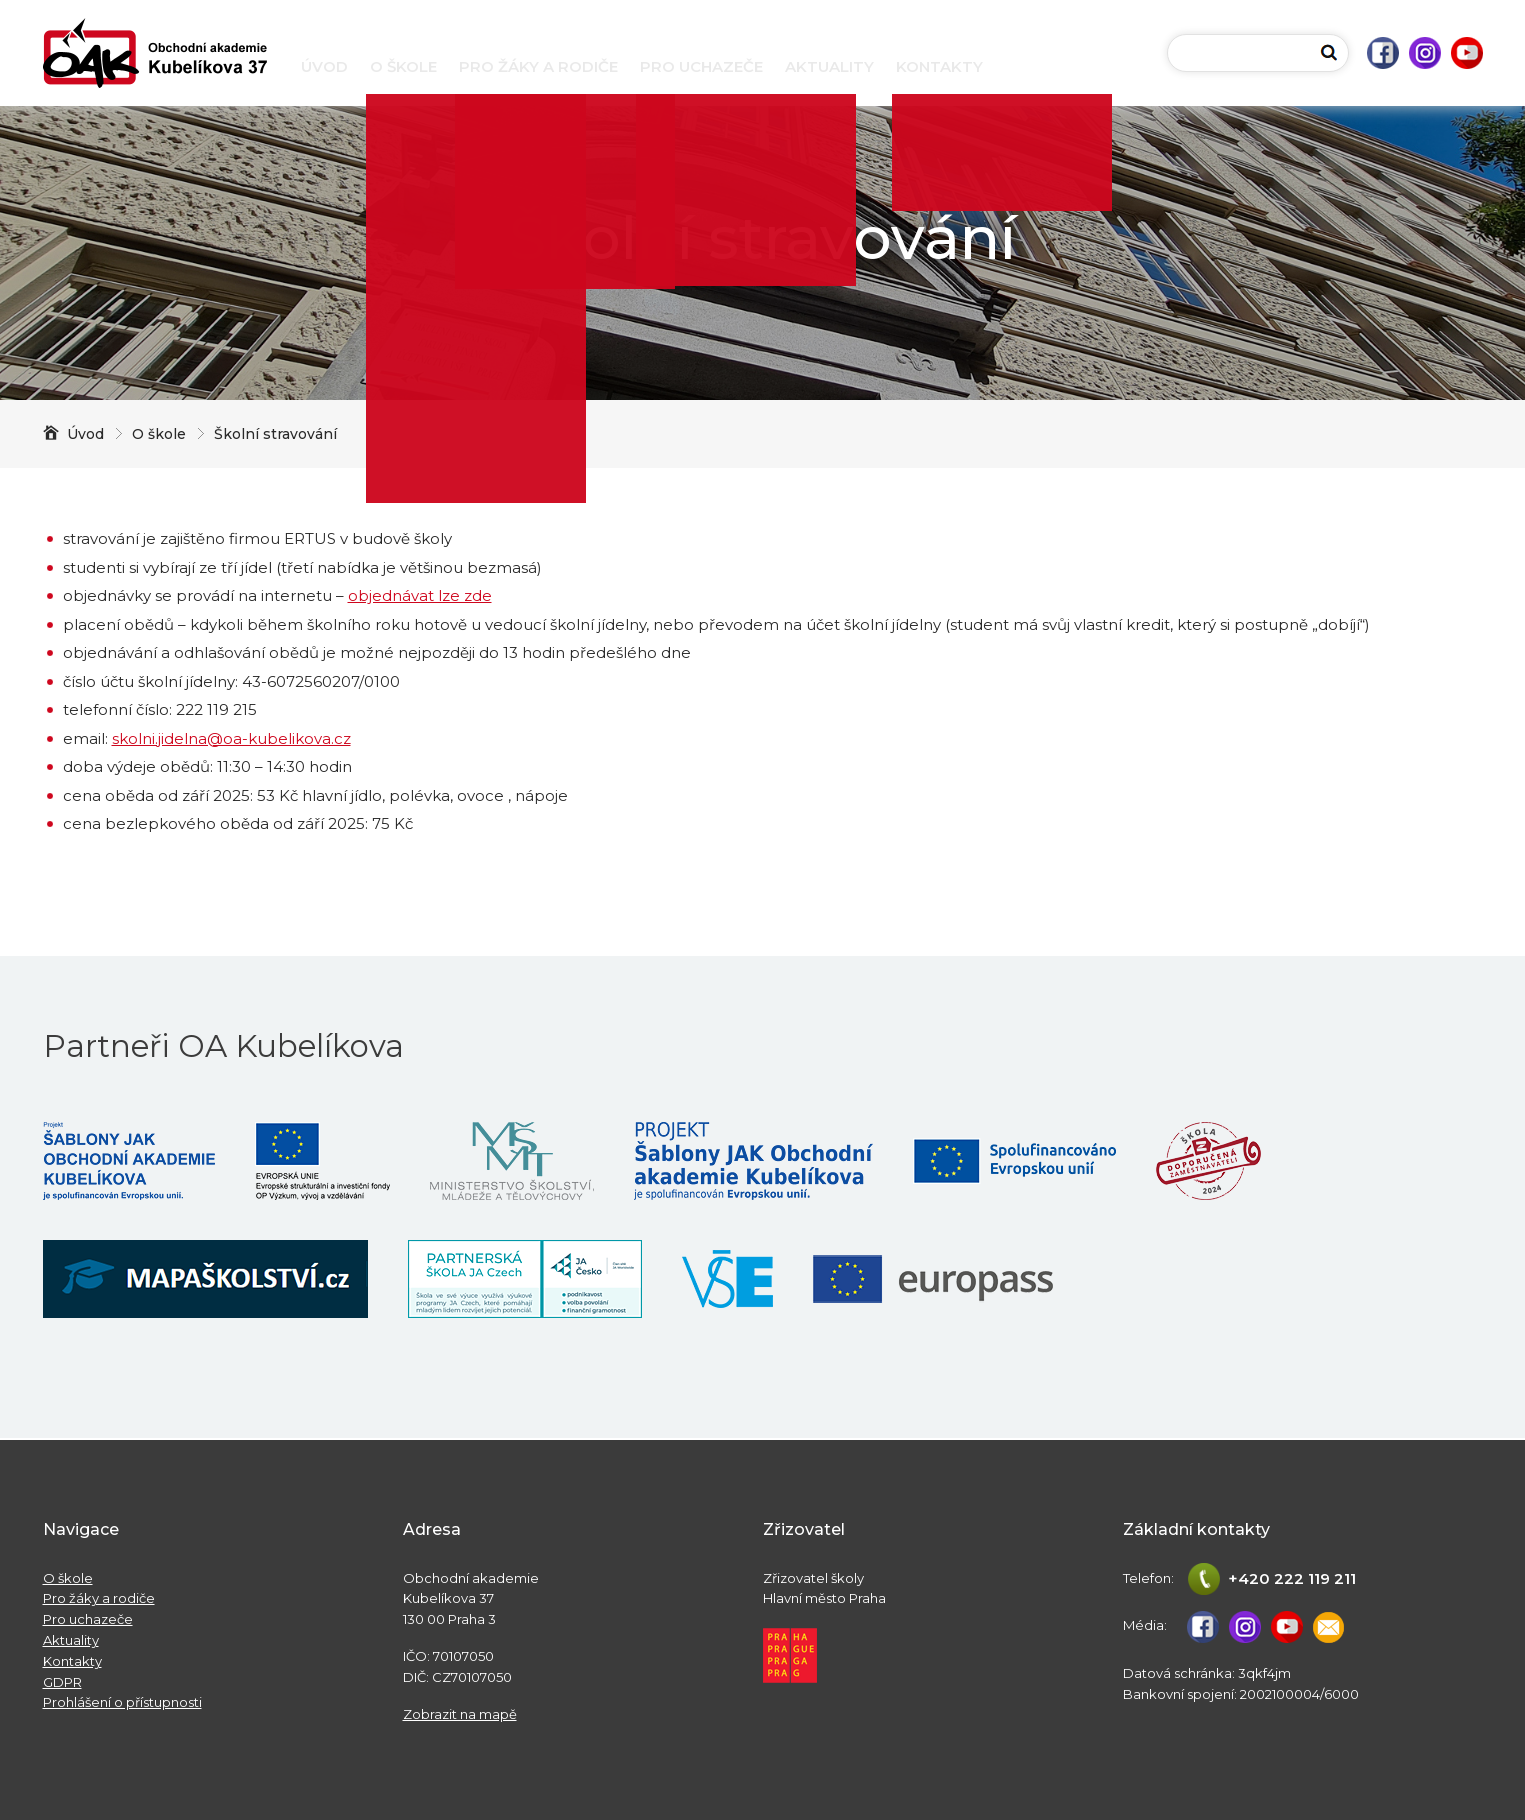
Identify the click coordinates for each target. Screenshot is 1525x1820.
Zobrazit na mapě (460, 1714)
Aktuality (829, 66)
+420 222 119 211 (1292, 1578)
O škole (403, 66)
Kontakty (939, 66)
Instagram (1425, 53)
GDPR (62, 1682)
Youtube (1467, 53)
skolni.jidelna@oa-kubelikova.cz (231, 738)
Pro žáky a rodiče (538, 66)
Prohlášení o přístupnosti (122, 1702)
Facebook (1383, 53)
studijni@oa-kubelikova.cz (1329, 1627)
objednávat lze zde (420, 595)
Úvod (324, 66)
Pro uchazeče (701, 66)
